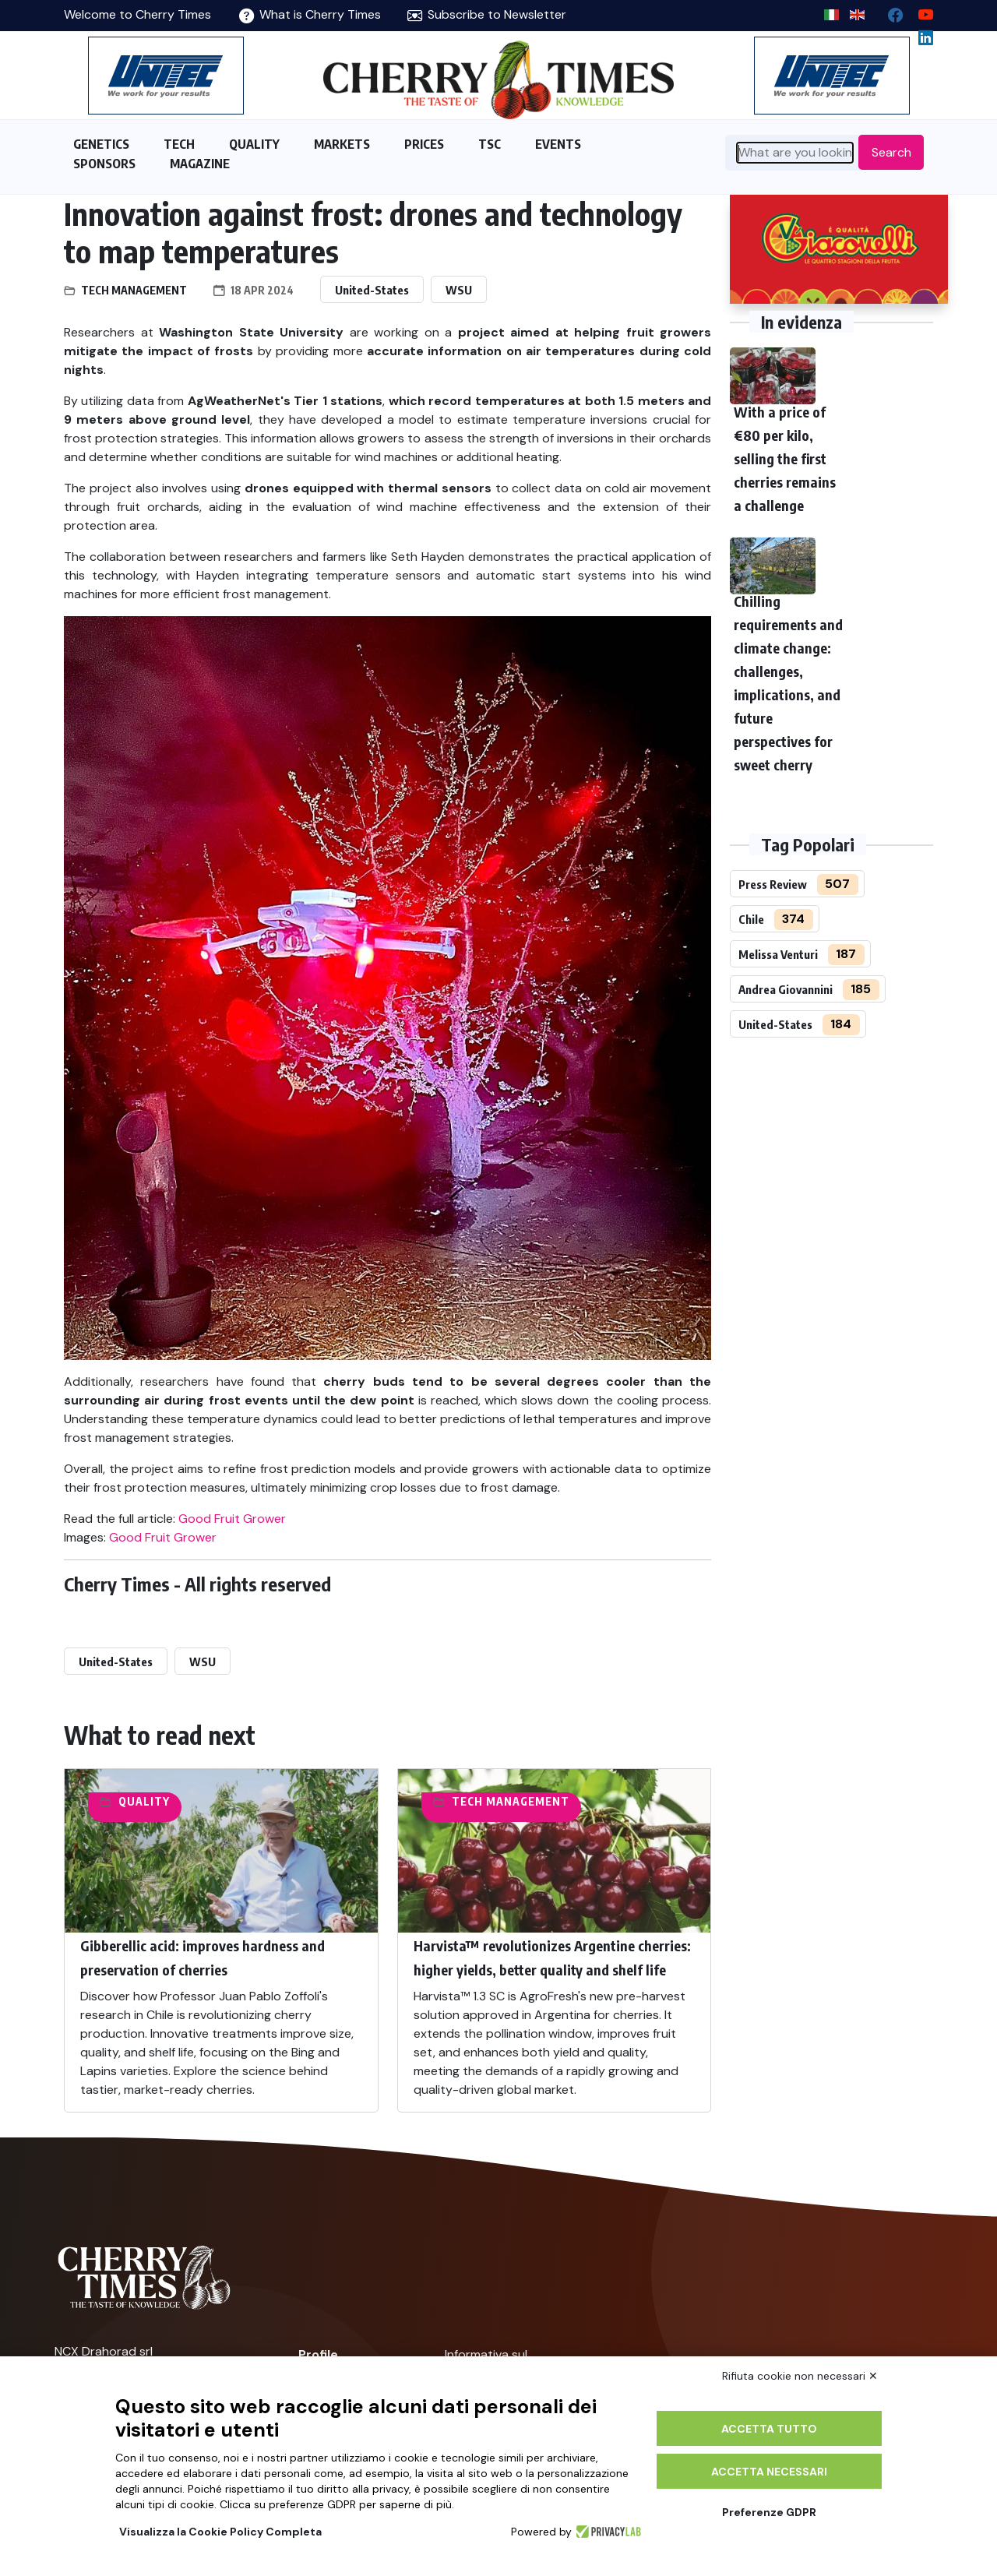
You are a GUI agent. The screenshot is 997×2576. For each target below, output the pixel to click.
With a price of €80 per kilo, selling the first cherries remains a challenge (785, 458)
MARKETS (342, 144)
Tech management (134, 290)
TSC (489, 144)
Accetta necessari (769, 2472)
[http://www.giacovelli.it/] (839, 249)
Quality (144, 1801)
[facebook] (889, 11)
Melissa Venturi (778, 954)
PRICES (424, 144)
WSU (459, 290)
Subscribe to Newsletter (486, 14)
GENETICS (101, 144)
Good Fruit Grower (232, 1518)
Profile (318, 2354)
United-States (372, 290)
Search (891, 152)
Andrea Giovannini (785, 989)
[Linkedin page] (919, 34)
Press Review (772, 884)
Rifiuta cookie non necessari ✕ (800, 2376)
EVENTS (558, 144)
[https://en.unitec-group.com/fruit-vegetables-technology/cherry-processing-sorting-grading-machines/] (165, 76)
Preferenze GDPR (769, 2512)
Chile (751, 919)
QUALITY (254, 144)
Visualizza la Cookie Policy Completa (220, 2532)
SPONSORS (104, 163)
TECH (179, 144)
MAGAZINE (200, 163)
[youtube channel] (919, 11)
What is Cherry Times (310, 14)
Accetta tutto (769, 2429)
